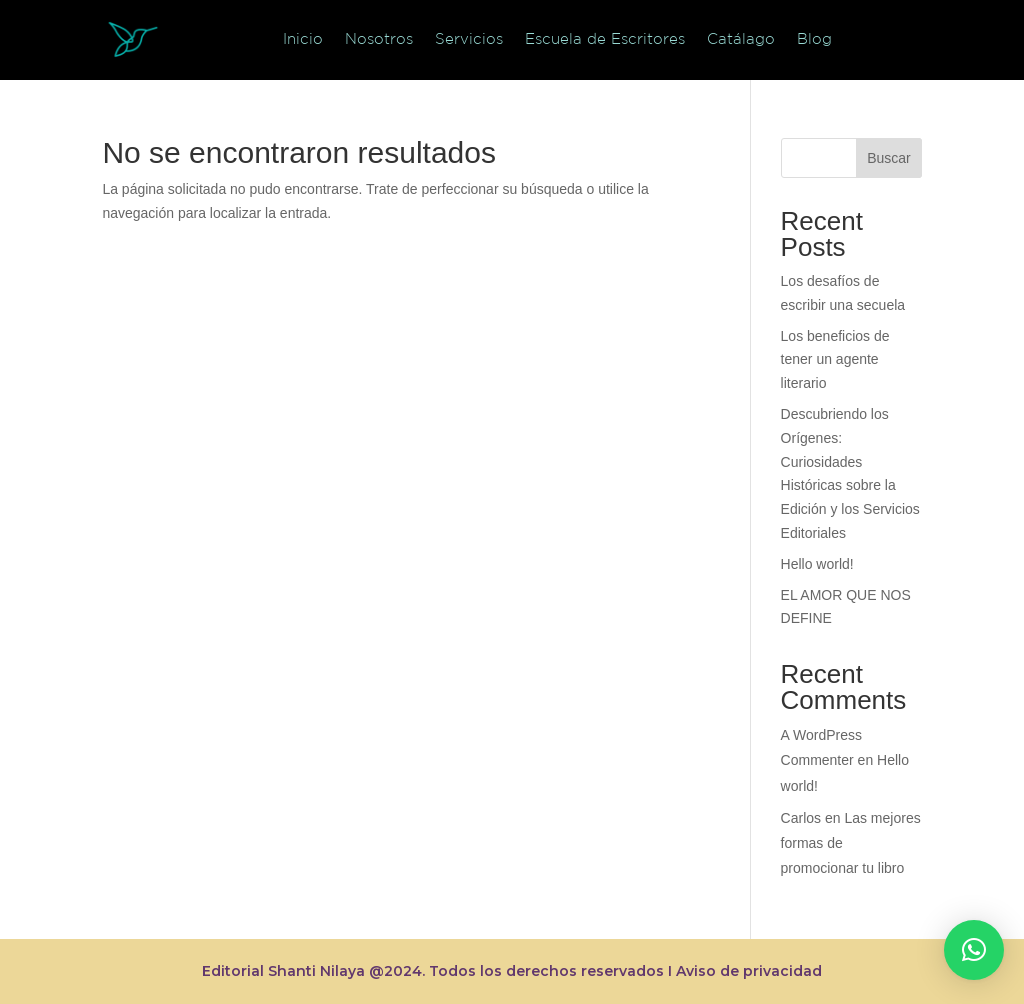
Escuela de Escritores (605, 38)
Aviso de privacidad (749, 971)
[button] (974, 950)
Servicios (469, 38)
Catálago (741, 38)
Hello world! (817, 564)
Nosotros (379, 38)
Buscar (889, 158)
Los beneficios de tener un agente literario (835, 360)
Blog (814, 38)
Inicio (303, 38)
